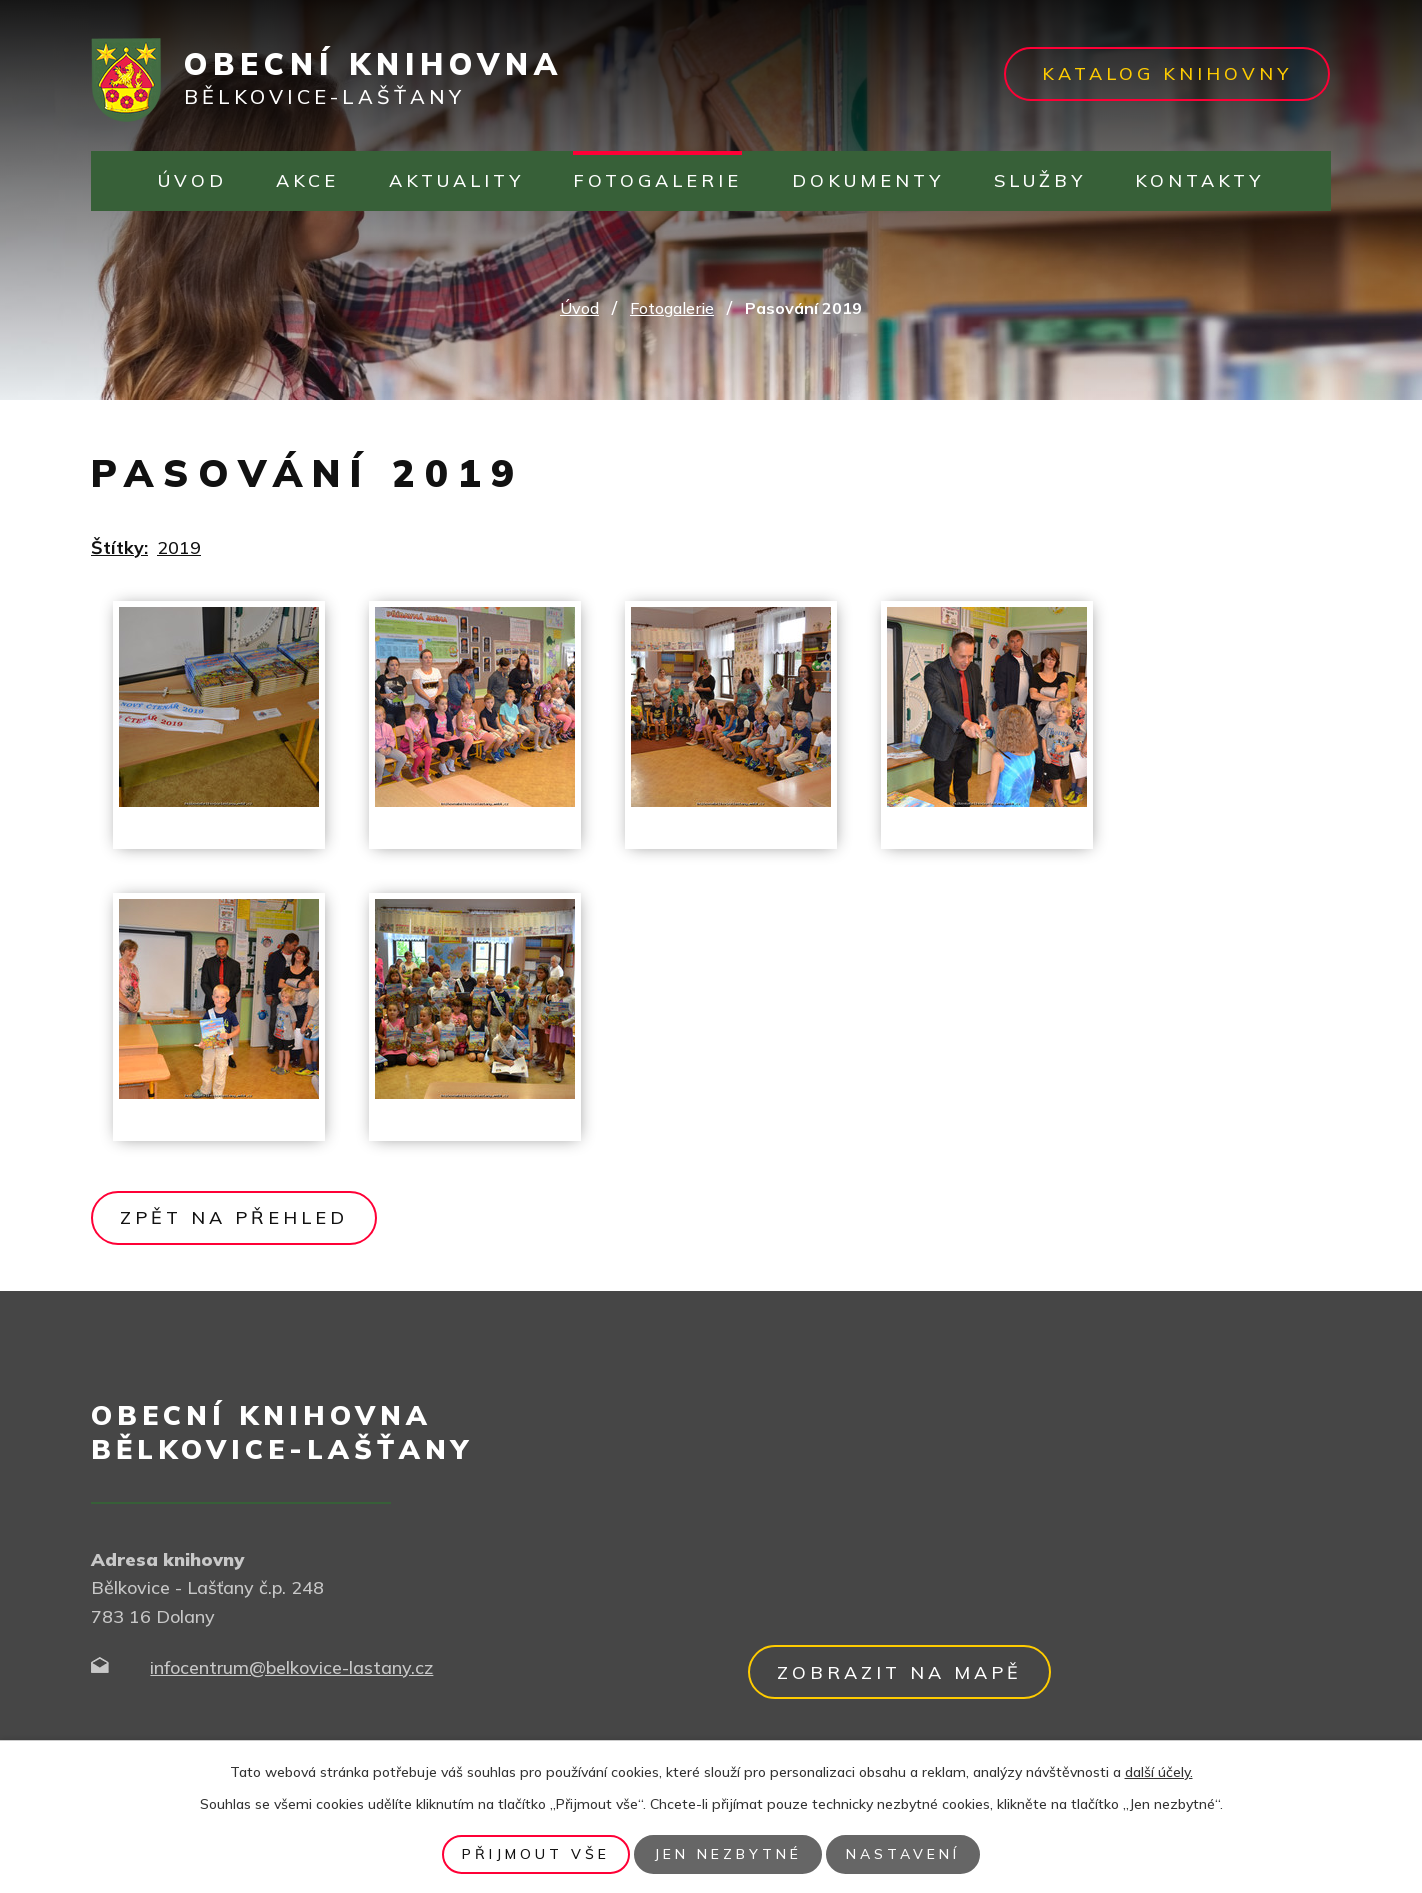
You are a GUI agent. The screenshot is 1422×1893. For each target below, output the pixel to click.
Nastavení (903, 1854)
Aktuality (456, 180)
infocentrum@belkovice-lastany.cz (291, 1667)
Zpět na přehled (234, 1217)
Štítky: (119, 547)
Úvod (192, 180)
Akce (307, 180)
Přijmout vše (536, 1854)
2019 (179, 547)
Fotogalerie (657, 180)
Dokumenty (868, 180)
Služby (1040, 180)
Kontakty (1199, 180)
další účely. (1159, 1772)
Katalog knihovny (1167, 73)
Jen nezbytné (728, 1854)
